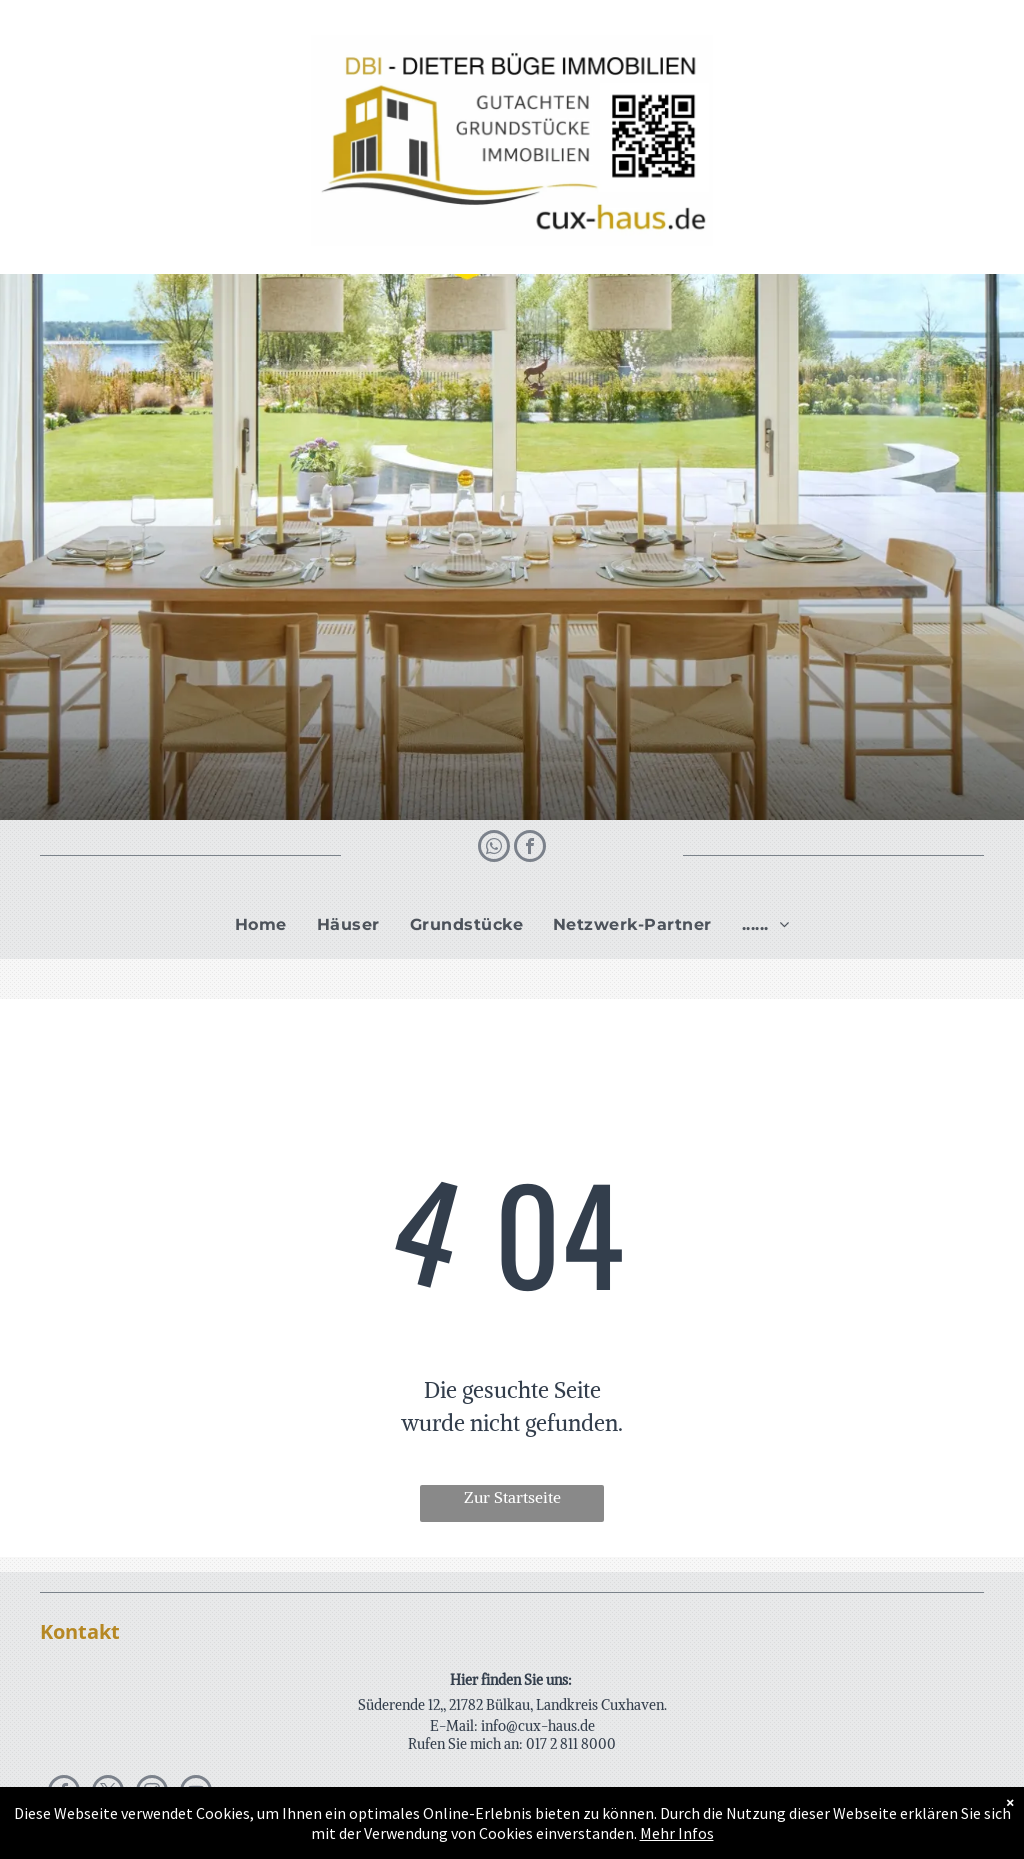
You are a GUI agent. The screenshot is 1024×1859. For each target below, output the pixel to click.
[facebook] (530, 848)
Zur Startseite (512, 1497)
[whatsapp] (494, 848)
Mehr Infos (677, 1833)
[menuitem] (261, 925)
